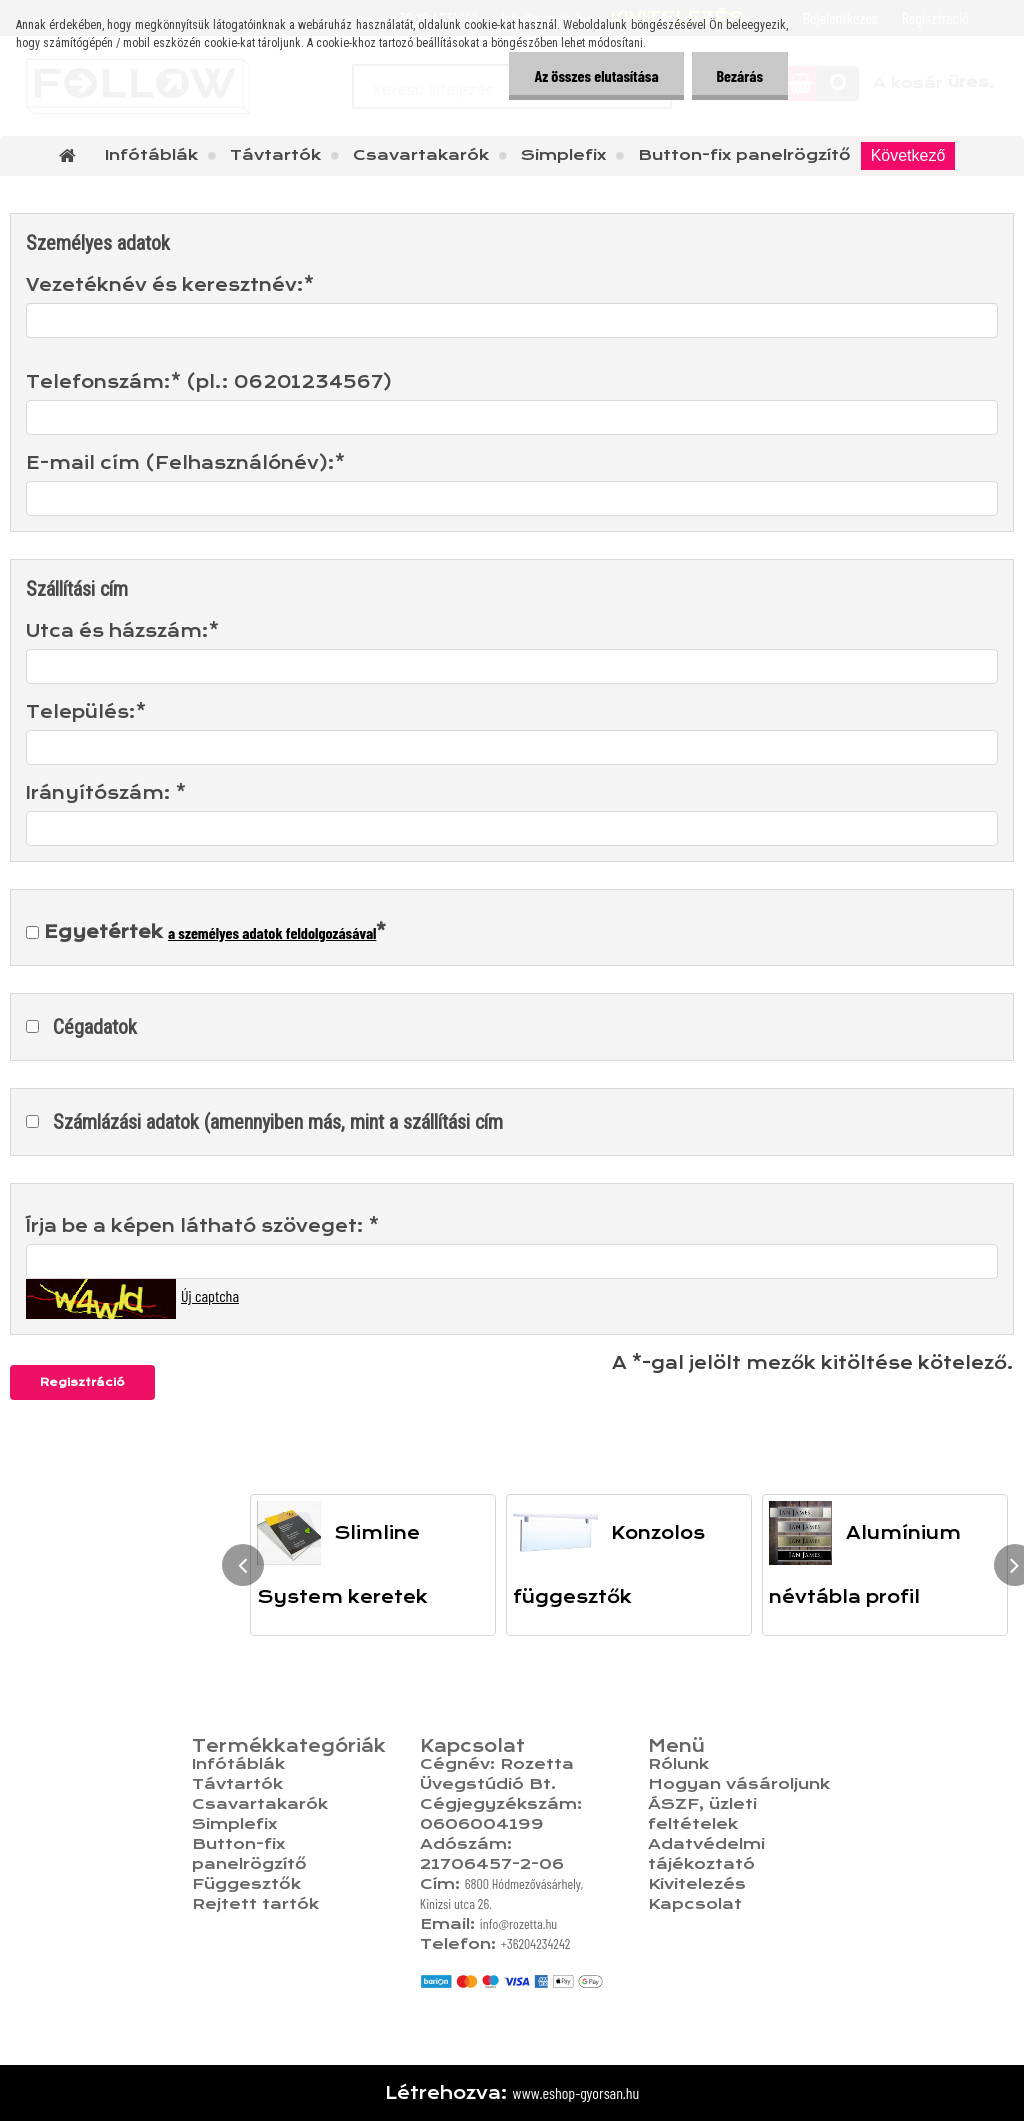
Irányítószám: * (106, 793)
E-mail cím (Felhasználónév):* (185, 463)
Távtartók (275, 155)
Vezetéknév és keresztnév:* (170, 285)
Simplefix (563, 155)
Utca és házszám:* (122, 631)
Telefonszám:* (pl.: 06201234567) (209, 382)
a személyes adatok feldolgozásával (272, 932)
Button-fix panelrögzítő (744, 155)
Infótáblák (151, 155)
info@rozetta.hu (518, 1923)
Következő (908, 155)
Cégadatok (95, 1027)
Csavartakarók (421, 155)
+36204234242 (536, 1943)
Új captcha (210, 1295)
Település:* (86, 712)
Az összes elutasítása (596, 75)
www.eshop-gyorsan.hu (576, 2092)
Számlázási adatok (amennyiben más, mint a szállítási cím (278, 1122)
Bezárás (740, 75)
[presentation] (243, 1565)
